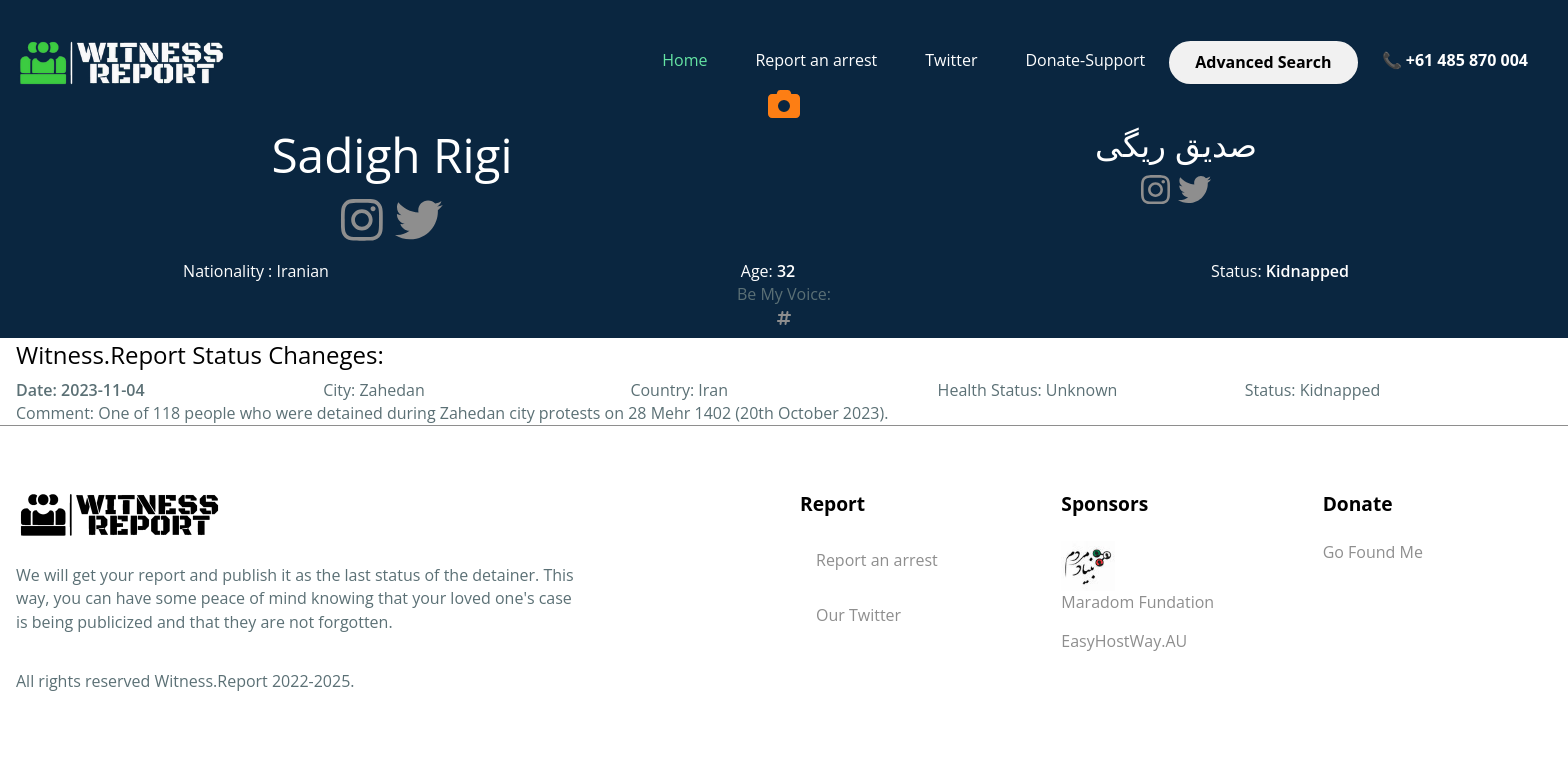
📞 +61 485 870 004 (1455, 60)
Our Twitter (858, 615)
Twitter (951, 60)
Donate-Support (1085, 60)
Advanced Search (1263, 62)
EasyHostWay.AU (1124, 641)
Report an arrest (816, 60)
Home (684, 60)
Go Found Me (1373, 552)
